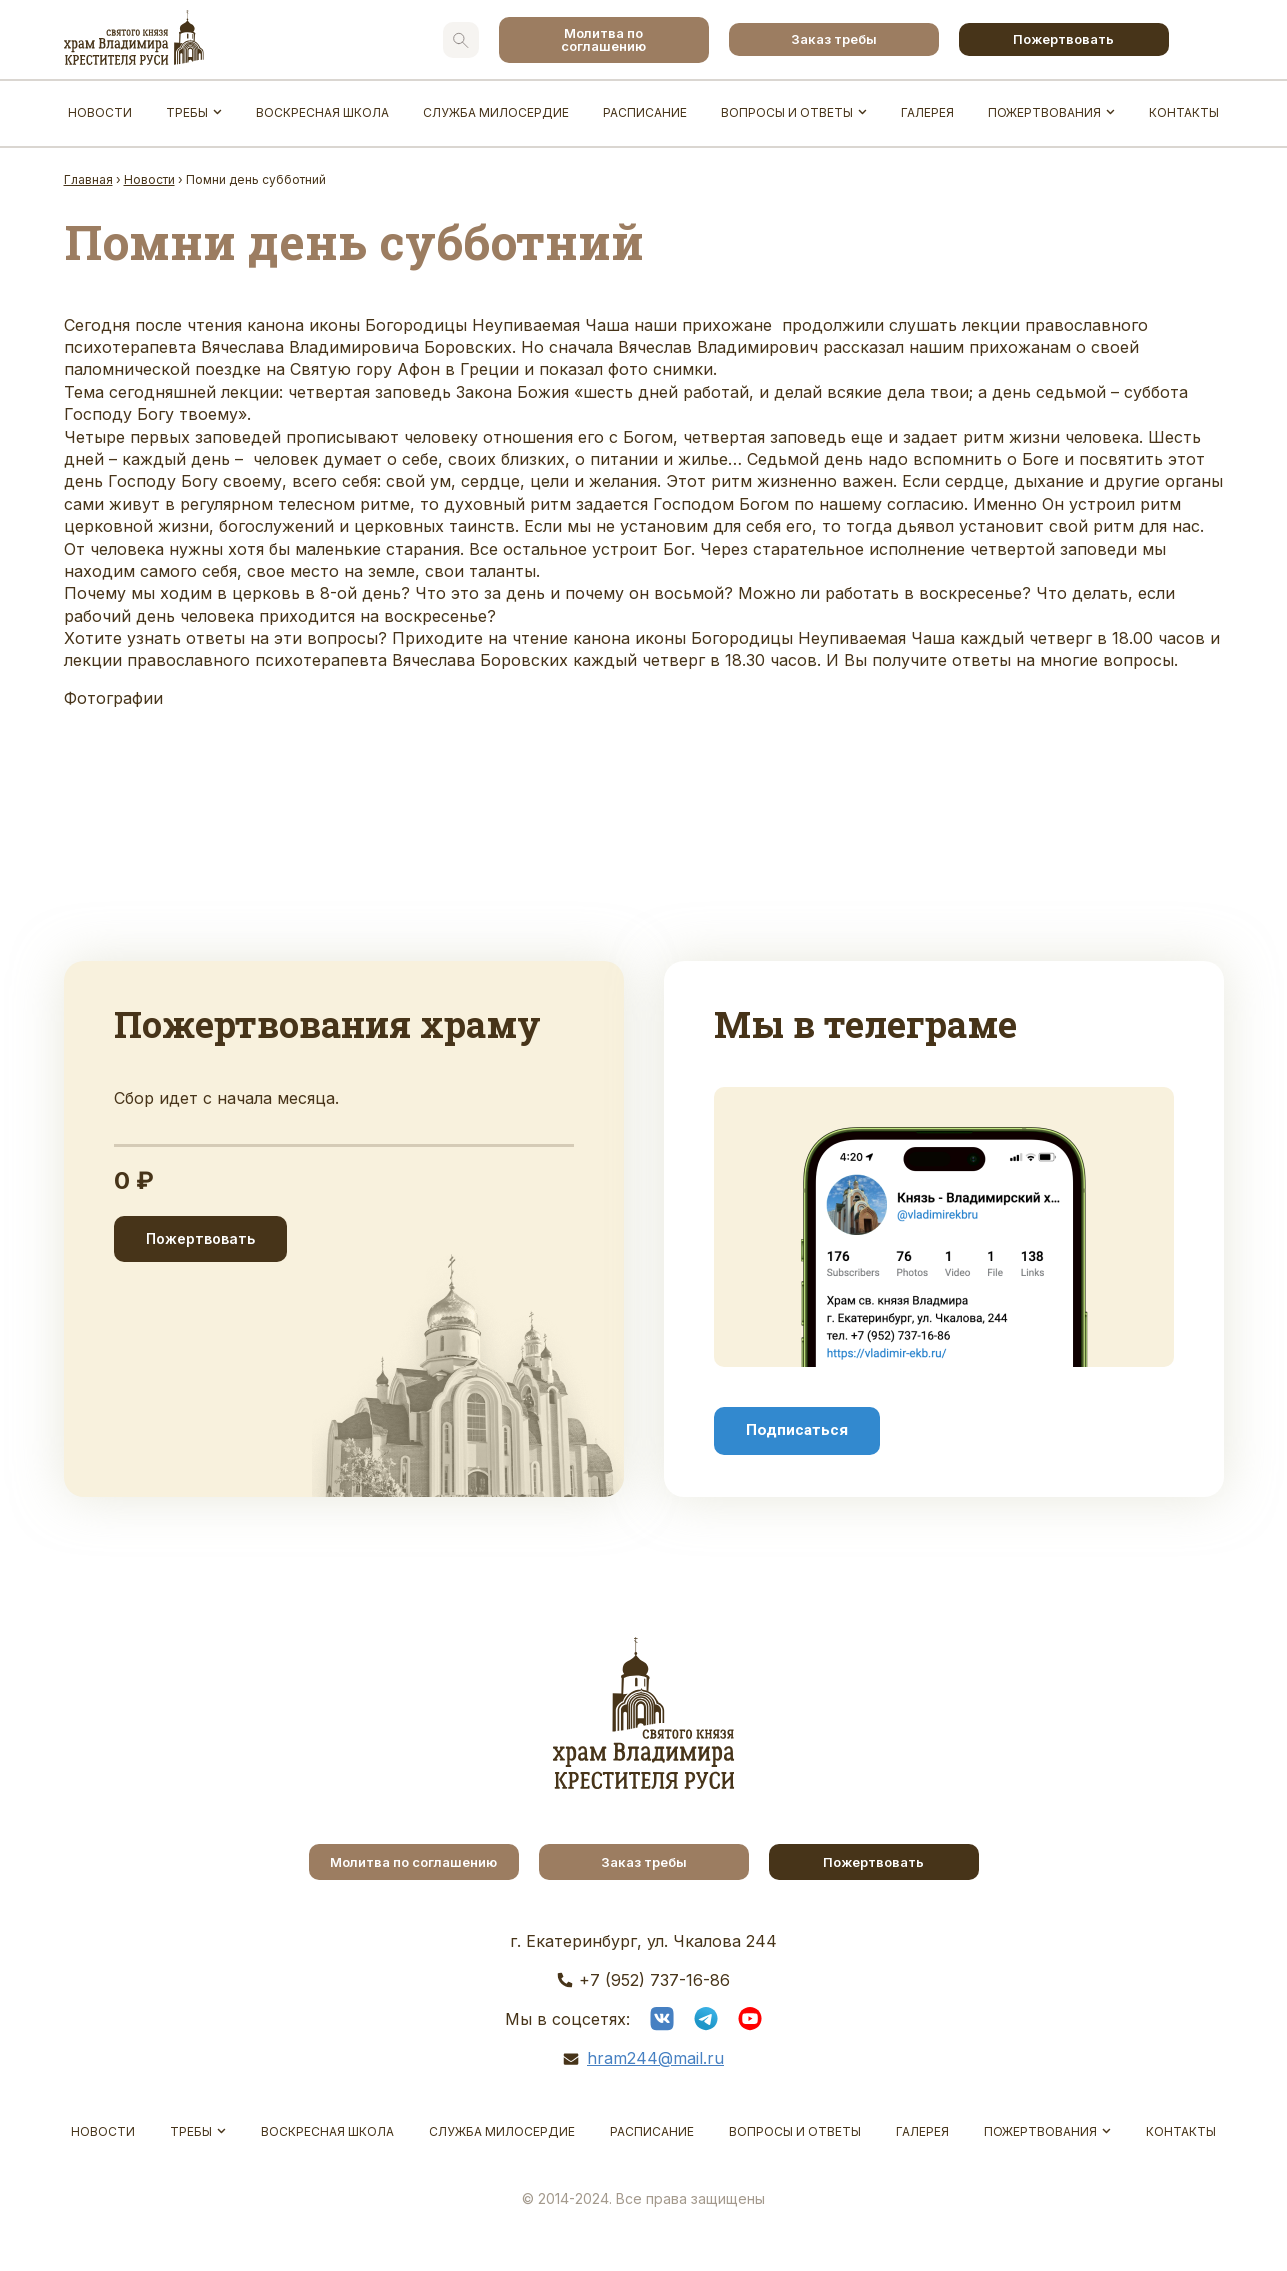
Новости (100, 112)
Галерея (927, 112)
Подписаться (797, 1430)
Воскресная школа (322, 112)
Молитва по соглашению (603, 39)
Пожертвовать (1063, 39)
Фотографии (113, 698)
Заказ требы (834, 39)
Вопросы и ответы (787, 112)
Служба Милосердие (496, 112)
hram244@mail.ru (655, 2058)
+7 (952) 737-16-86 (654, 1980)
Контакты (1184, 112)
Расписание (645, 112)
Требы (187, 112)
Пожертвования (1044, 112)
